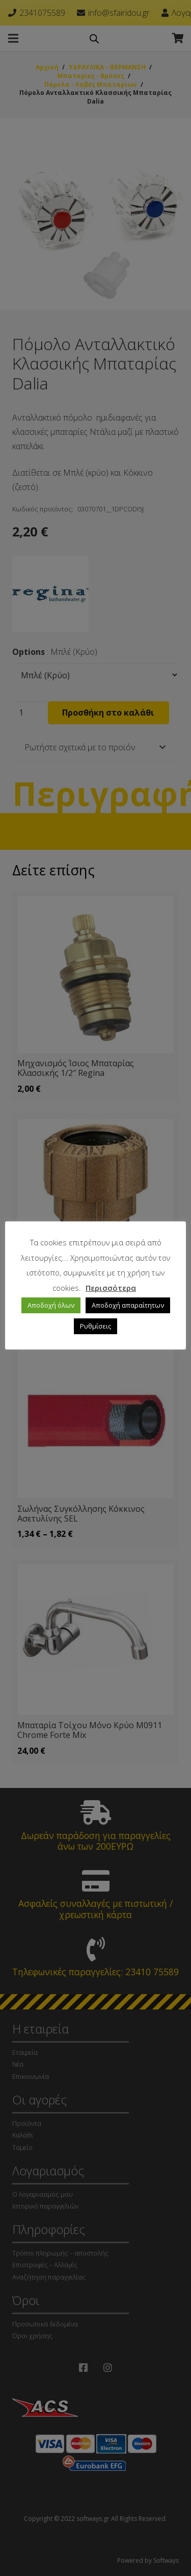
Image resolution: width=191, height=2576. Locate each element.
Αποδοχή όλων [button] (51, 1305)
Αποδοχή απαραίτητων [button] (128, 1305)
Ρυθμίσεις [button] (95, 1326)
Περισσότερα (111, 1288)
